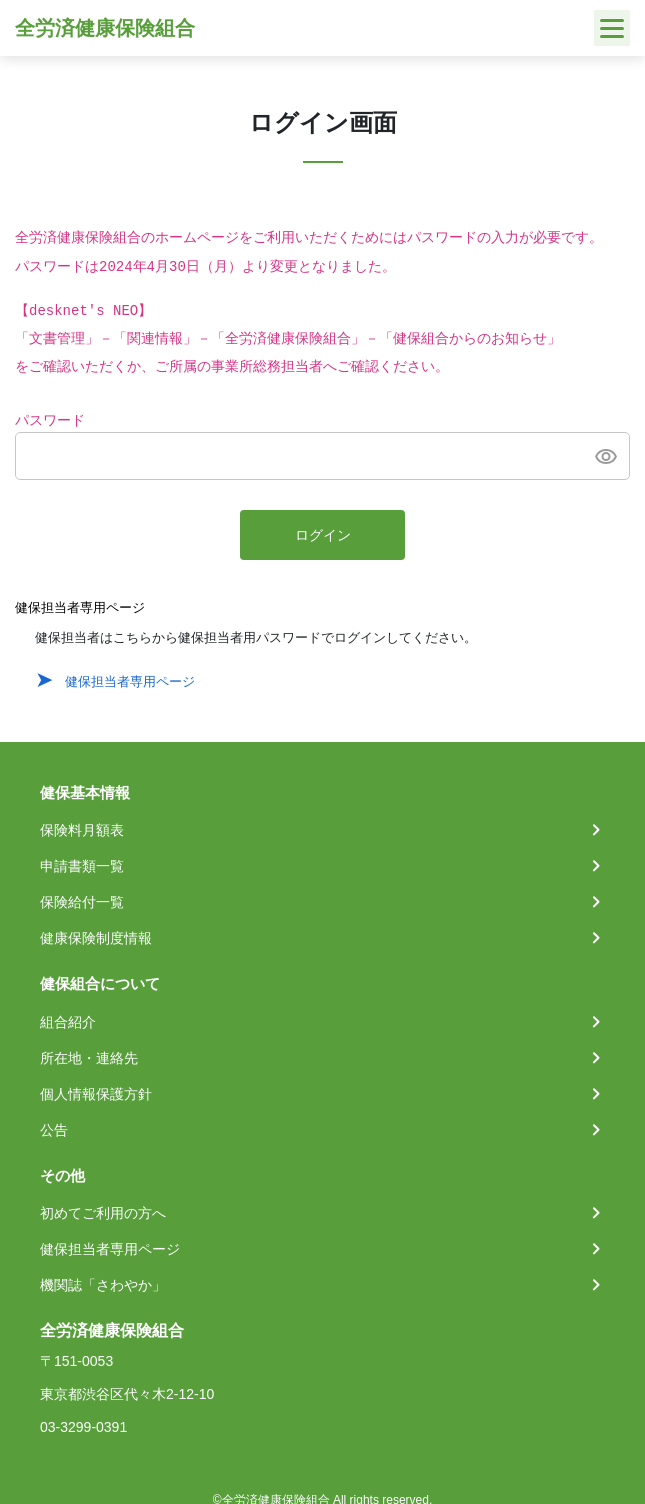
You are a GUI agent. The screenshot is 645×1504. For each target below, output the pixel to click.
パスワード (50, 421)
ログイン (323, 536)
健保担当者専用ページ (130, 681)
